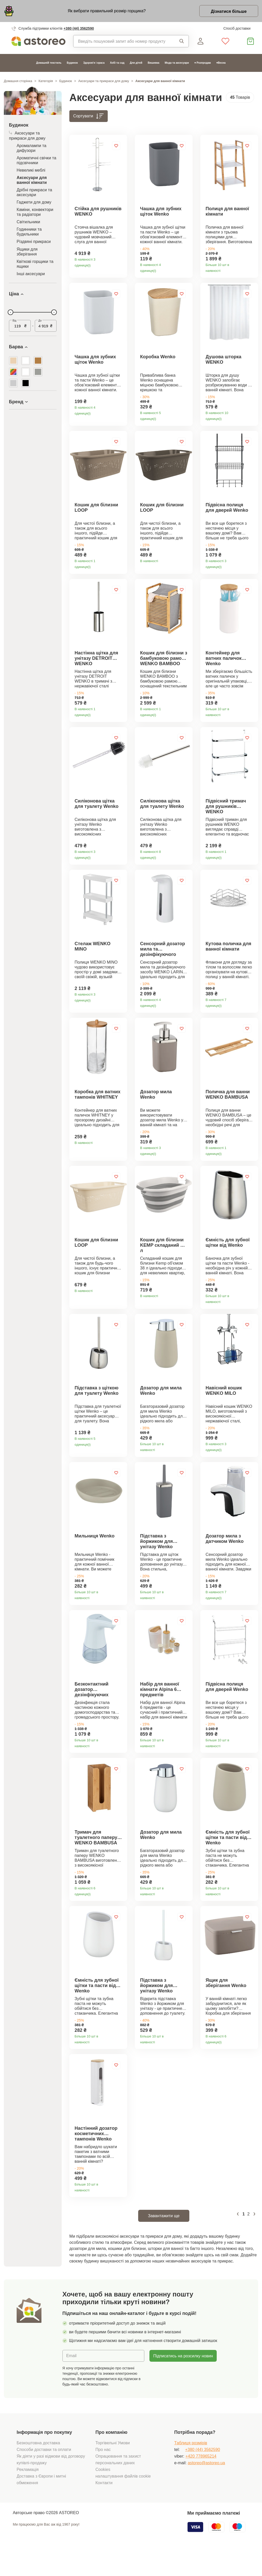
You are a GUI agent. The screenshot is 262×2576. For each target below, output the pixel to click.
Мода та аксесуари (177, 62)
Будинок (72, 62)
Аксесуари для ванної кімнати (32, 180)
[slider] (10, 312)
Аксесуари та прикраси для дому (103, 81)
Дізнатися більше (229, 11)
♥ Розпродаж (202, 62)
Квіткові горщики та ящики (35, 264)
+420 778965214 (200, 2482)
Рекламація (28, 2495)
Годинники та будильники (29, 231)
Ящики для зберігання (27, 251)
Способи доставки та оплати (44, 2475)
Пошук (181, 41)
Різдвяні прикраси (34, 241)
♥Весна (221, 62)
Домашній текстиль (48, 62)
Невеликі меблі (31, 170)
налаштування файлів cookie (123, 2502)
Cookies (102, 2495)
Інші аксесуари (31, 273)
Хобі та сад (117, 62)
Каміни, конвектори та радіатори (35, 212)
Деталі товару (121, 264)
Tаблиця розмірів (190, 2469)
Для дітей (136, 62)
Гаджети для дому (34, 202)
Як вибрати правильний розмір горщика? (107, 10)
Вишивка (153, 62)
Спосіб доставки (236, 28)
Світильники (28, 221)
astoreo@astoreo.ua (206, 2489)
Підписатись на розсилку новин (183, 2382)
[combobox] (122, 41)
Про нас (103, 2475)
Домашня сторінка (18, 81)
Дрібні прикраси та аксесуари (34, 192)
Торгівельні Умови (112, 2469)
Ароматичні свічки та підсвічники (36, 160)
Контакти (104, 2509)
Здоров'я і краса (93, 62)
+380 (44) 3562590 (78, 28)
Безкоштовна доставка (38, 2469)
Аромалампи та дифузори (31, 148)
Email (71, 2382)
